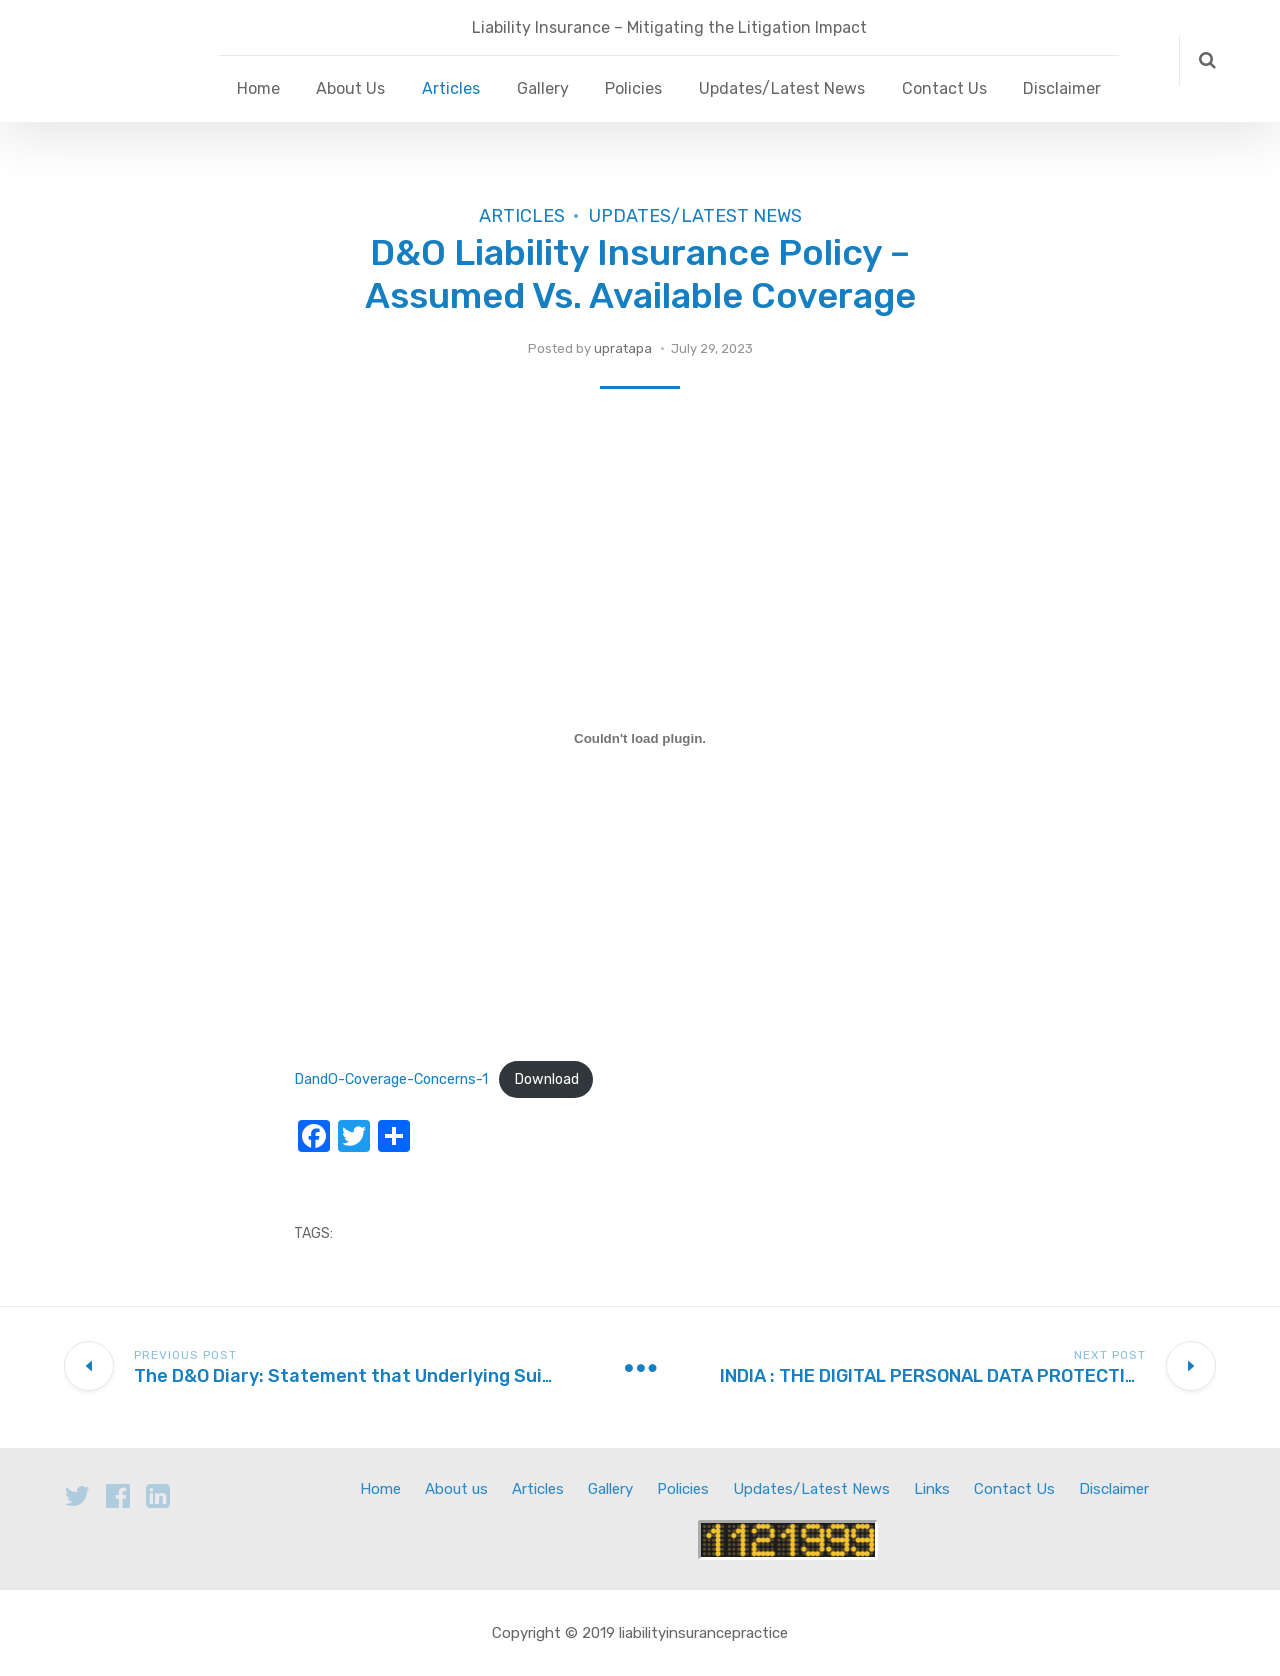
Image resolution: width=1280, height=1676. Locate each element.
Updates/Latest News (782, 88)
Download (546, 1079)
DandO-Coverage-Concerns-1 (391, 1079)
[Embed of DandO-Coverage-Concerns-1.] (639, 739)
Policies (633, 88)
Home (258, 88)
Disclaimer (1062, 88)
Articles (451, 88)
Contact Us (944, 88)
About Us (350, 88)
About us (456, 1489)
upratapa (623, 348)
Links (932, 1489)
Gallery (543, 88)
